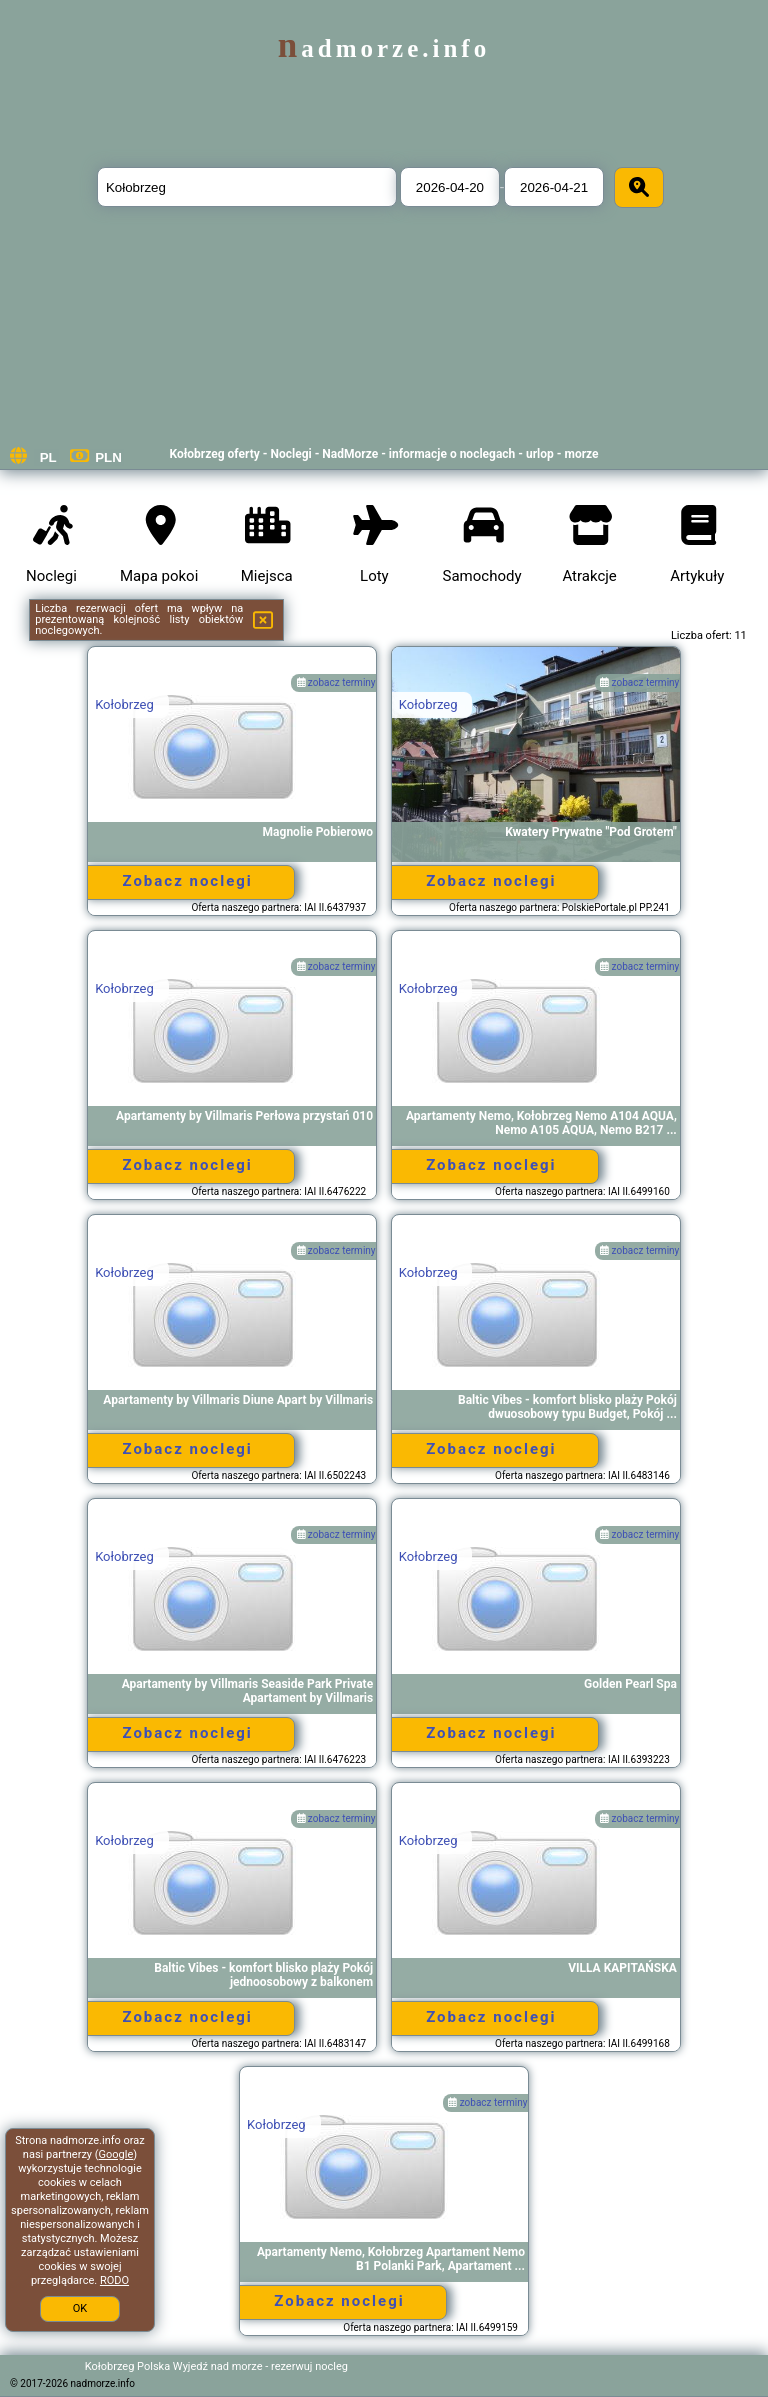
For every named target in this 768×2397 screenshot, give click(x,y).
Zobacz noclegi (187, 881)
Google (116, 2154)
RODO (114, 2280)
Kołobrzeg (124, 704)
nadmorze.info (384, 48)
